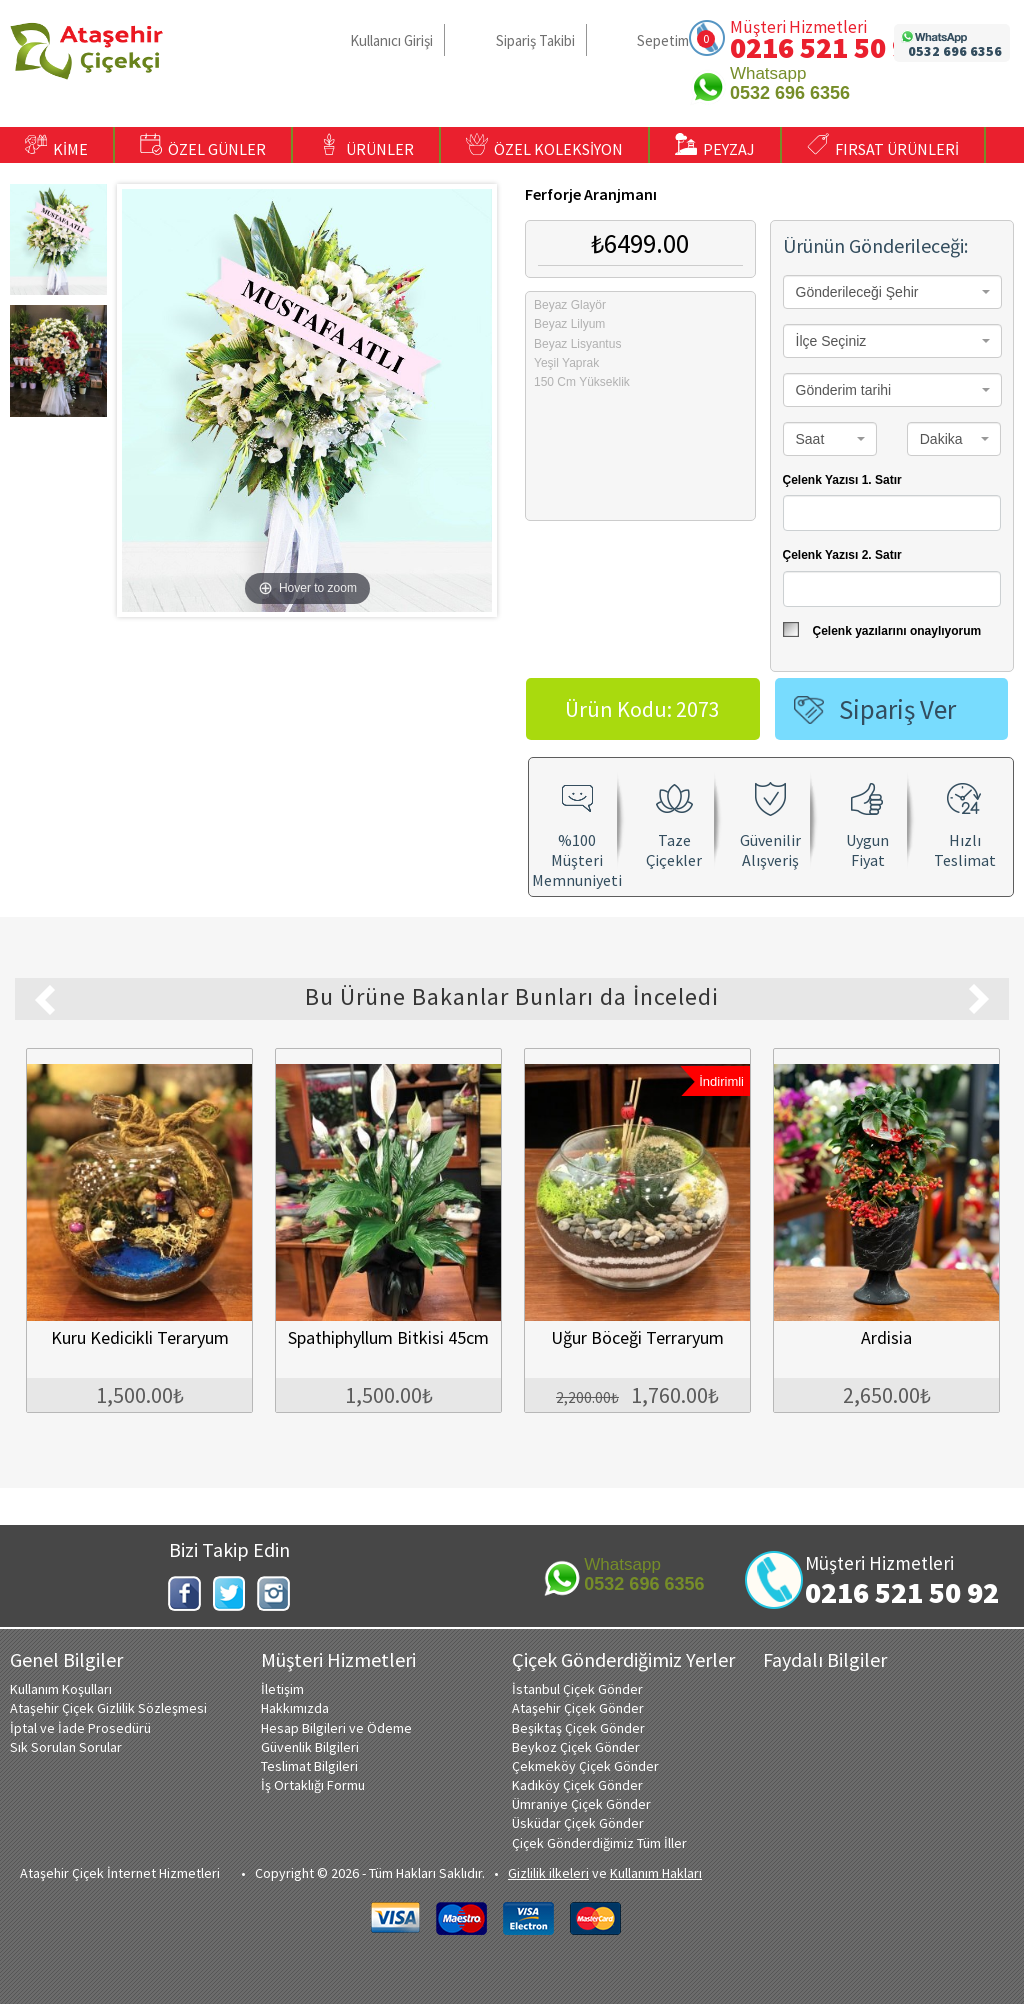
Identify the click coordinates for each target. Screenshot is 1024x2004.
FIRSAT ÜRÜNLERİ (883, 146)
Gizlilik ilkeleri (548, 1873)
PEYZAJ (715, 146)
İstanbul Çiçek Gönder (577, 1689)
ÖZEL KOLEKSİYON (544, 146)
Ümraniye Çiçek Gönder (581, 1804)
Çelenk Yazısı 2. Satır (842, 555)
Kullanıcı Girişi (391, 40)
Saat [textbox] (810, 439)
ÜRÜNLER (366, 146)
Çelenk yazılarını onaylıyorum (882, 630)
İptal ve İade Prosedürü (80, 1728)
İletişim (282, 1689)
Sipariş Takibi (535, 40)
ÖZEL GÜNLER (203, 146)
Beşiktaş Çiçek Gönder (578, 1728)
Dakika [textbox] (941, 439)
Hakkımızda (295, 1708)
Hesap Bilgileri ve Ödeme (336, 1728)
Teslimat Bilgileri (309, 1766)
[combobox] (892, 292)
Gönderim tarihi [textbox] (844, 390)
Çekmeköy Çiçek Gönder (585, 1766)
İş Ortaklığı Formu (313, 1785)
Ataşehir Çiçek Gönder (578, 1708)
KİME (56, 146)
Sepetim (663, 40)
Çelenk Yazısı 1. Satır (842, 480)
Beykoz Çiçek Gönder (576, 1747)
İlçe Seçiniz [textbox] (831, 341)
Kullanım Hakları (656, 1873)
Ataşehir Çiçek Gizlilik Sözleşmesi (108, 1708)
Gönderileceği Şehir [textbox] (857, 292)
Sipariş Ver (897, 709)
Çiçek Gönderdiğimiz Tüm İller (599, 1843)
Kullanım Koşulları (61, 1689)
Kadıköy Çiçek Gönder (577, 1785)
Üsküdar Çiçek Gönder (578, 1823)
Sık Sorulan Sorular (66, 1747)
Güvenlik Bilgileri (310, 1747)
